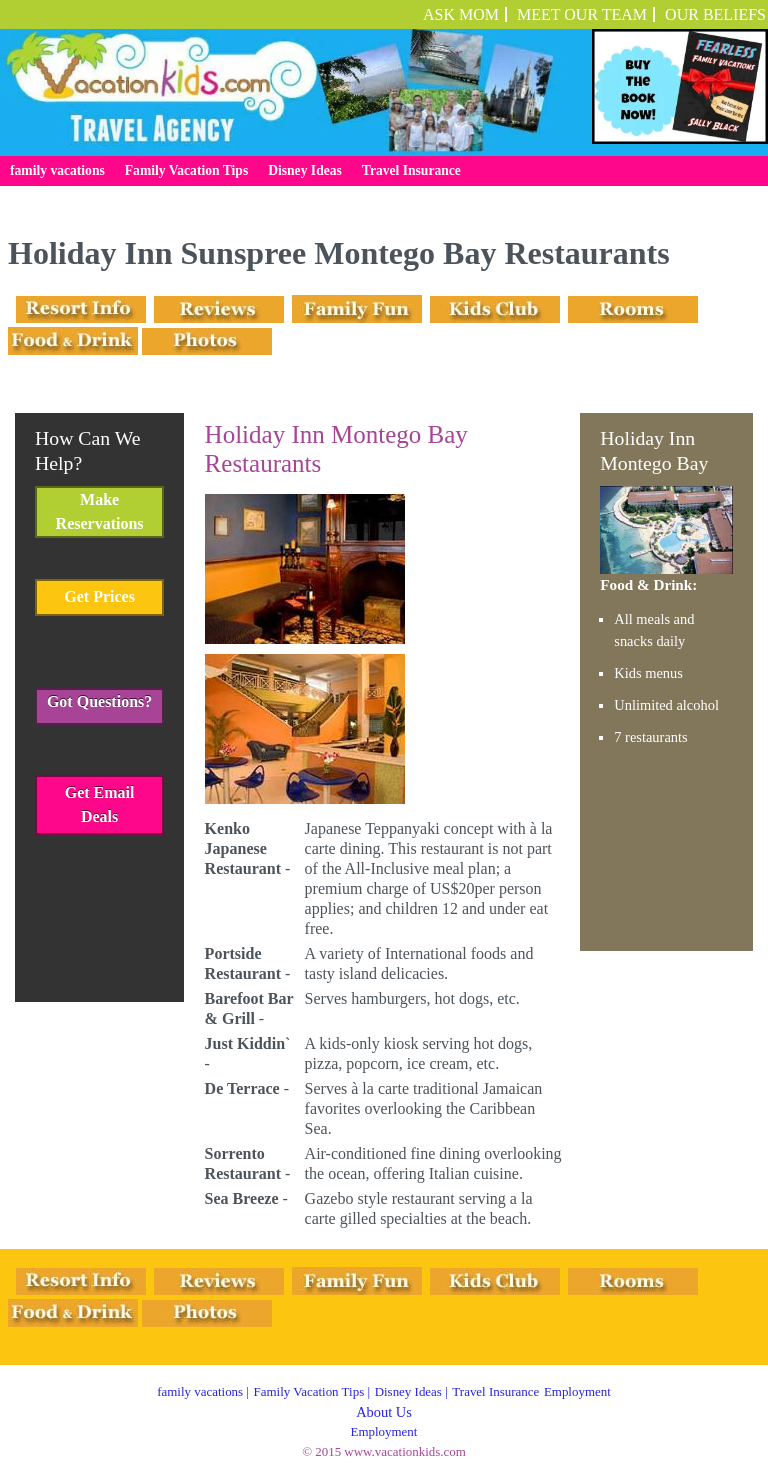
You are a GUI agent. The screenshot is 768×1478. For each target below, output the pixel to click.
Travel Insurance (495, 1391)
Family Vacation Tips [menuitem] (186, 170)
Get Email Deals (100, 804)
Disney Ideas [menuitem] (305, 170)
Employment (577, 1391)
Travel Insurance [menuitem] (411, 170)
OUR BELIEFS (715, 14)
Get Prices (99, 596)
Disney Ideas (408, 1391)
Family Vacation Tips (309, 1391)
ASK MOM (461, 14)
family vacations (200, 1391)
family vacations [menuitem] (57, 170)
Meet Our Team (582, 14)
